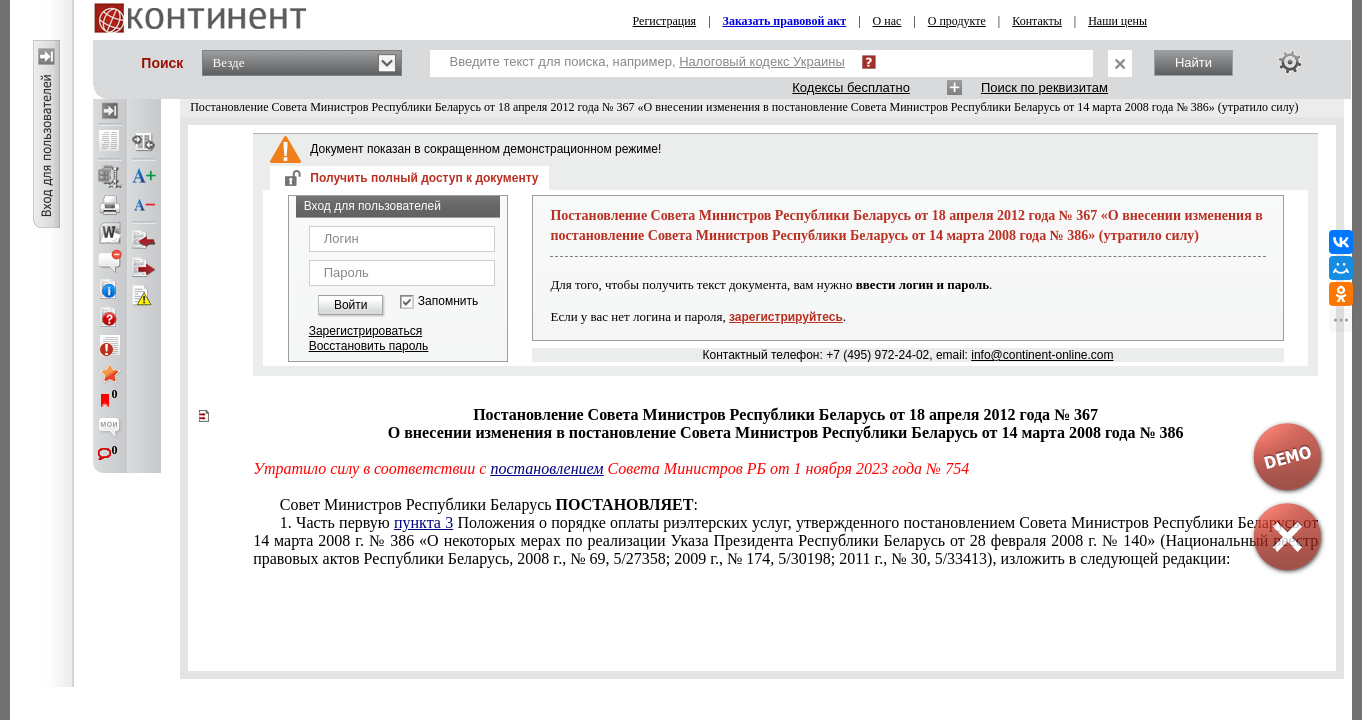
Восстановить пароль (369, 346)
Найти (1193, 62)
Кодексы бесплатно (851, 87)
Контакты (1037, 21)
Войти (351, 305)
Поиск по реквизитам (1044, 87)
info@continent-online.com (1042, 355)
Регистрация (665, 21)
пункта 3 (423, 522)
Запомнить (448, 301)
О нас (887, 21)
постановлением (546, 468)
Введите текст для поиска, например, (647, 61)
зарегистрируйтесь (786, 317)
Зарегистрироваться (365, 331)
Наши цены (1117, 21)
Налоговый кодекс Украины (762, 61)
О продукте (957, 21)
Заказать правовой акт (785, 21)
